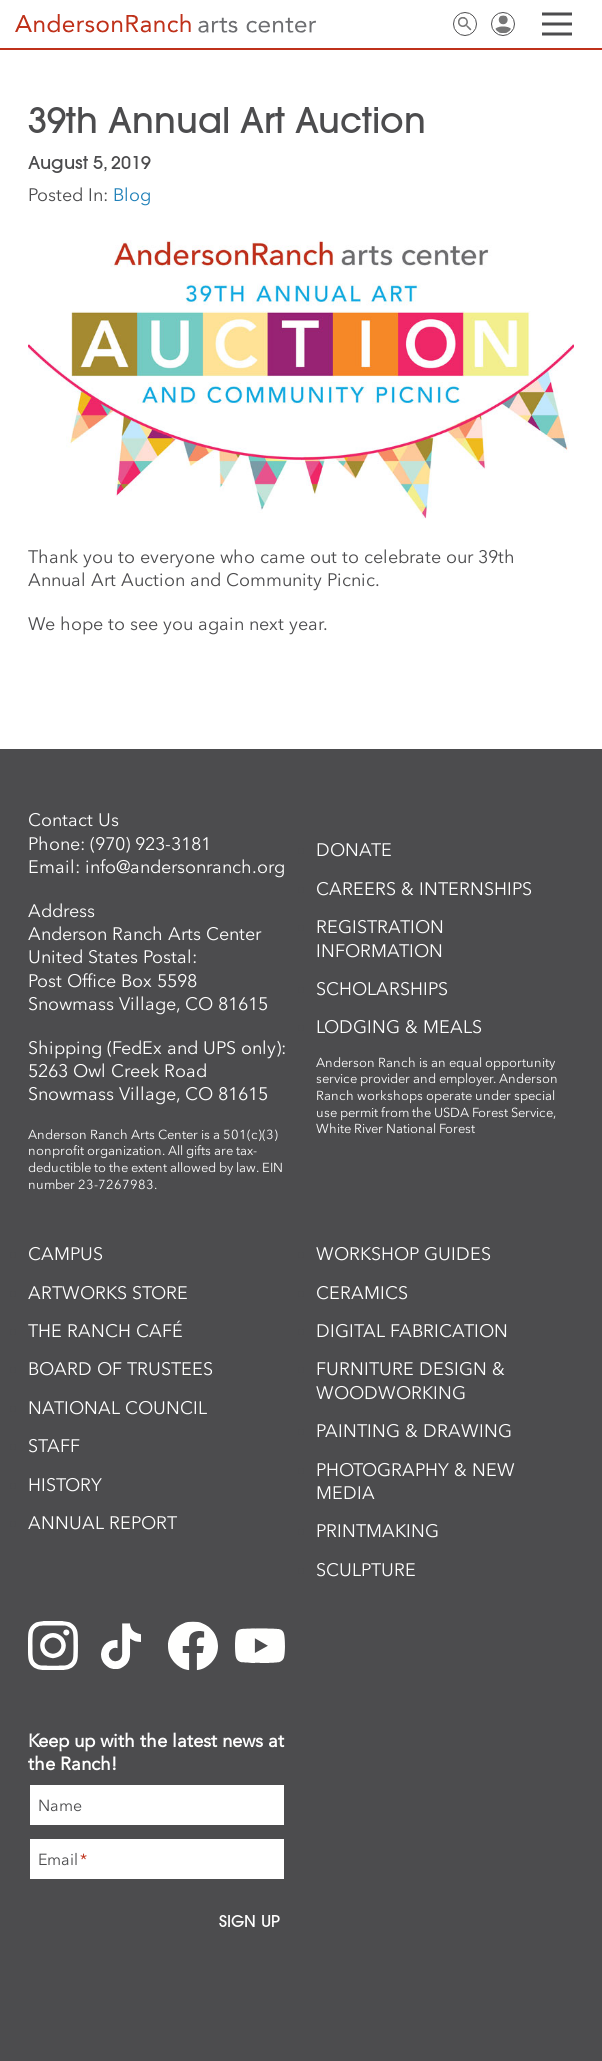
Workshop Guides (403, 1254)
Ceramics (362, 1293)
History (65, 1485)
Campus (65, 1254)
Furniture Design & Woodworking (410, 1380)
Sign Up (249, 1921)
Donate (354, 850)
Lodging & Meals (399, 1027)
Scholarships (382, 989)
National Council (117, 1408)
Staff (54, 1446)
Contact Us (427, 24)
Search (465, 24)
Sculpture (366, 1570)
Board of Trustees (120, 1369)
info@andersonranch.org (185, 867)
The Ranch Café (105, 1331)
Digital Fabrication (412, 1331)
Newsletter (389, 24)
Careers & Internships (424, 889)
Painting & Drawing (414, 1431)
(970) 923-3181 (150, 844)
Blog (132, 195)
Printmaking (377, 1531)
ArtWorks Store (108, 1293)
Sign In (503, 24)
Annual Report (102, 1523)
